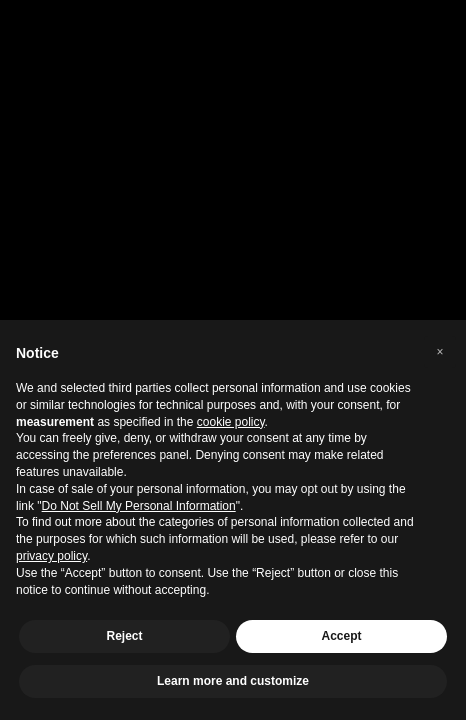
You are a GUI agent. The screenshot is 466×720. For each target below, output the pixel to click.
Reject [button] (124, 636)
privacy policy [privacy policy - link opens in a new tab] (51, 556)
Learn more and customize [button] (233, 681)
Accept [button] (341, 636)
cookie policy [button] (231, 422)
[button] (440, 352)
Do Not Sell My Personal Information (139, 506)
